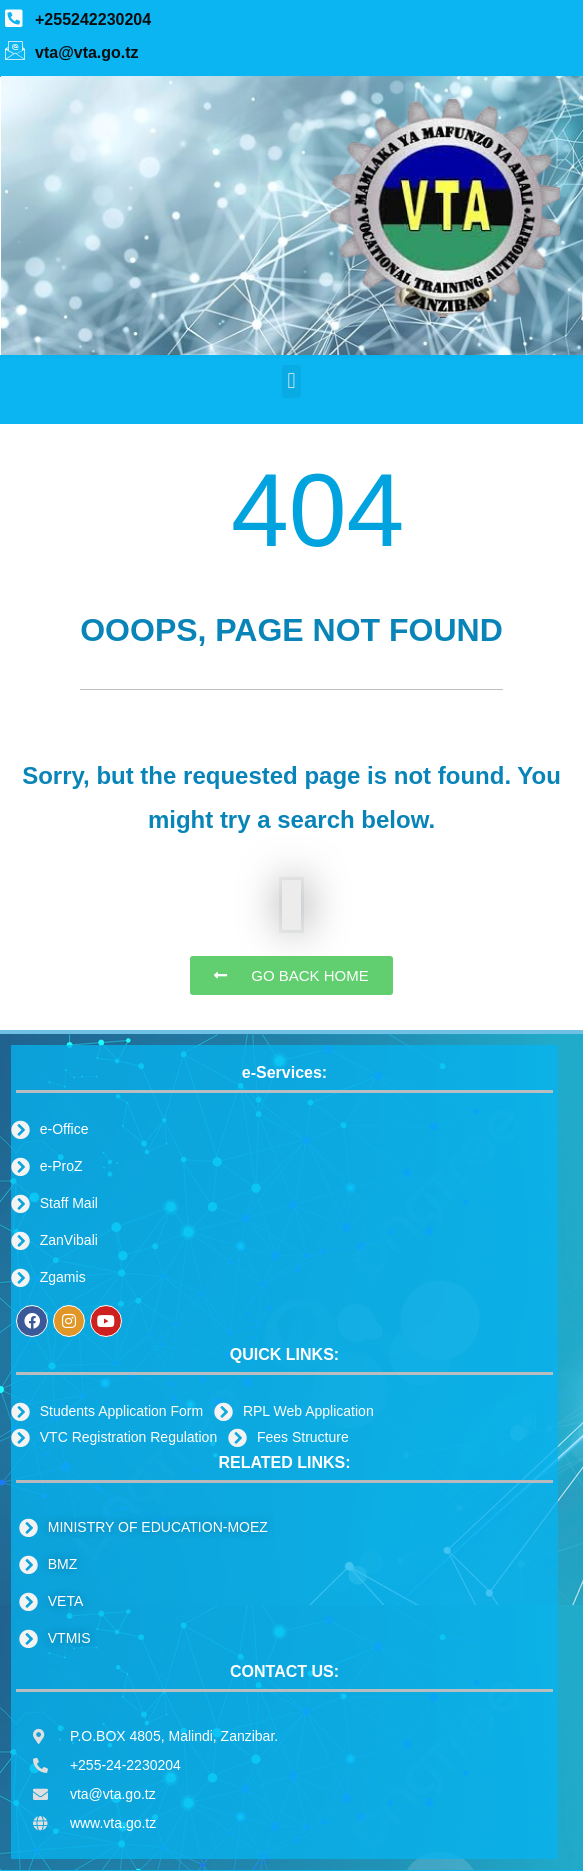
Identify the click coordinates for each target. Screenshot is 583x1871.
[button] (291, 381)
